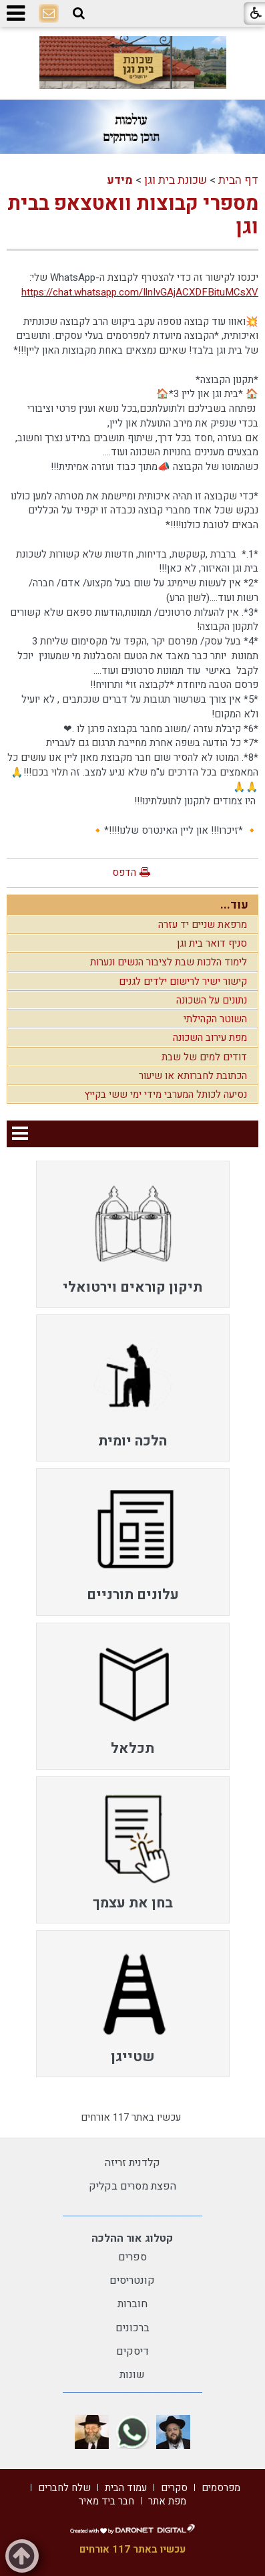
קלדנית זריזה (132, 2163)
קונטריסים (132, 2280)
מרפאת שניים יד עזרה (202, 924)
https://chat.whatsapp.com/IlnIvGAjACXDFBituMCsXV (139, 292)
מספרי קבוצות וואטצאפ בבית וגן (132, 215)
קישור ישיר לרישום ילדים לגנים (183, 981)
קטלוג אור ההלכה (132, 2238)
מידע (120, 180)
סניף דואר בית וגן (212, 943)
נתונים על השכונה (211, 1000)
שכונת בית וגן (175, 180)
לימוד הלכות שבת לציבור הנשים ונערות (168, 962)
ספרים (132, 2257)
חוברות (132, 2304)
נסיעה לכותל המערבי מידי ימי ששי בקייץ (165, 1094)
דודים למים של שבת (204, 1057)
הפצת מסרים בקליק (132, 2186)
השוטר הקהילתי (215, 1019)
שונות (132, 2375)
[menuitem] (133, 1234)
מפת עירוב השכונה (210, 1037)
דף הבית (238, 180)
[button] (79, 13)
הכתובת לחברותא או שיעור (193, 1075)
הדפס (124, 872)
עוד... (234, 905)
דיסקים (132, 2351)
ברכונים (132, 2328)
